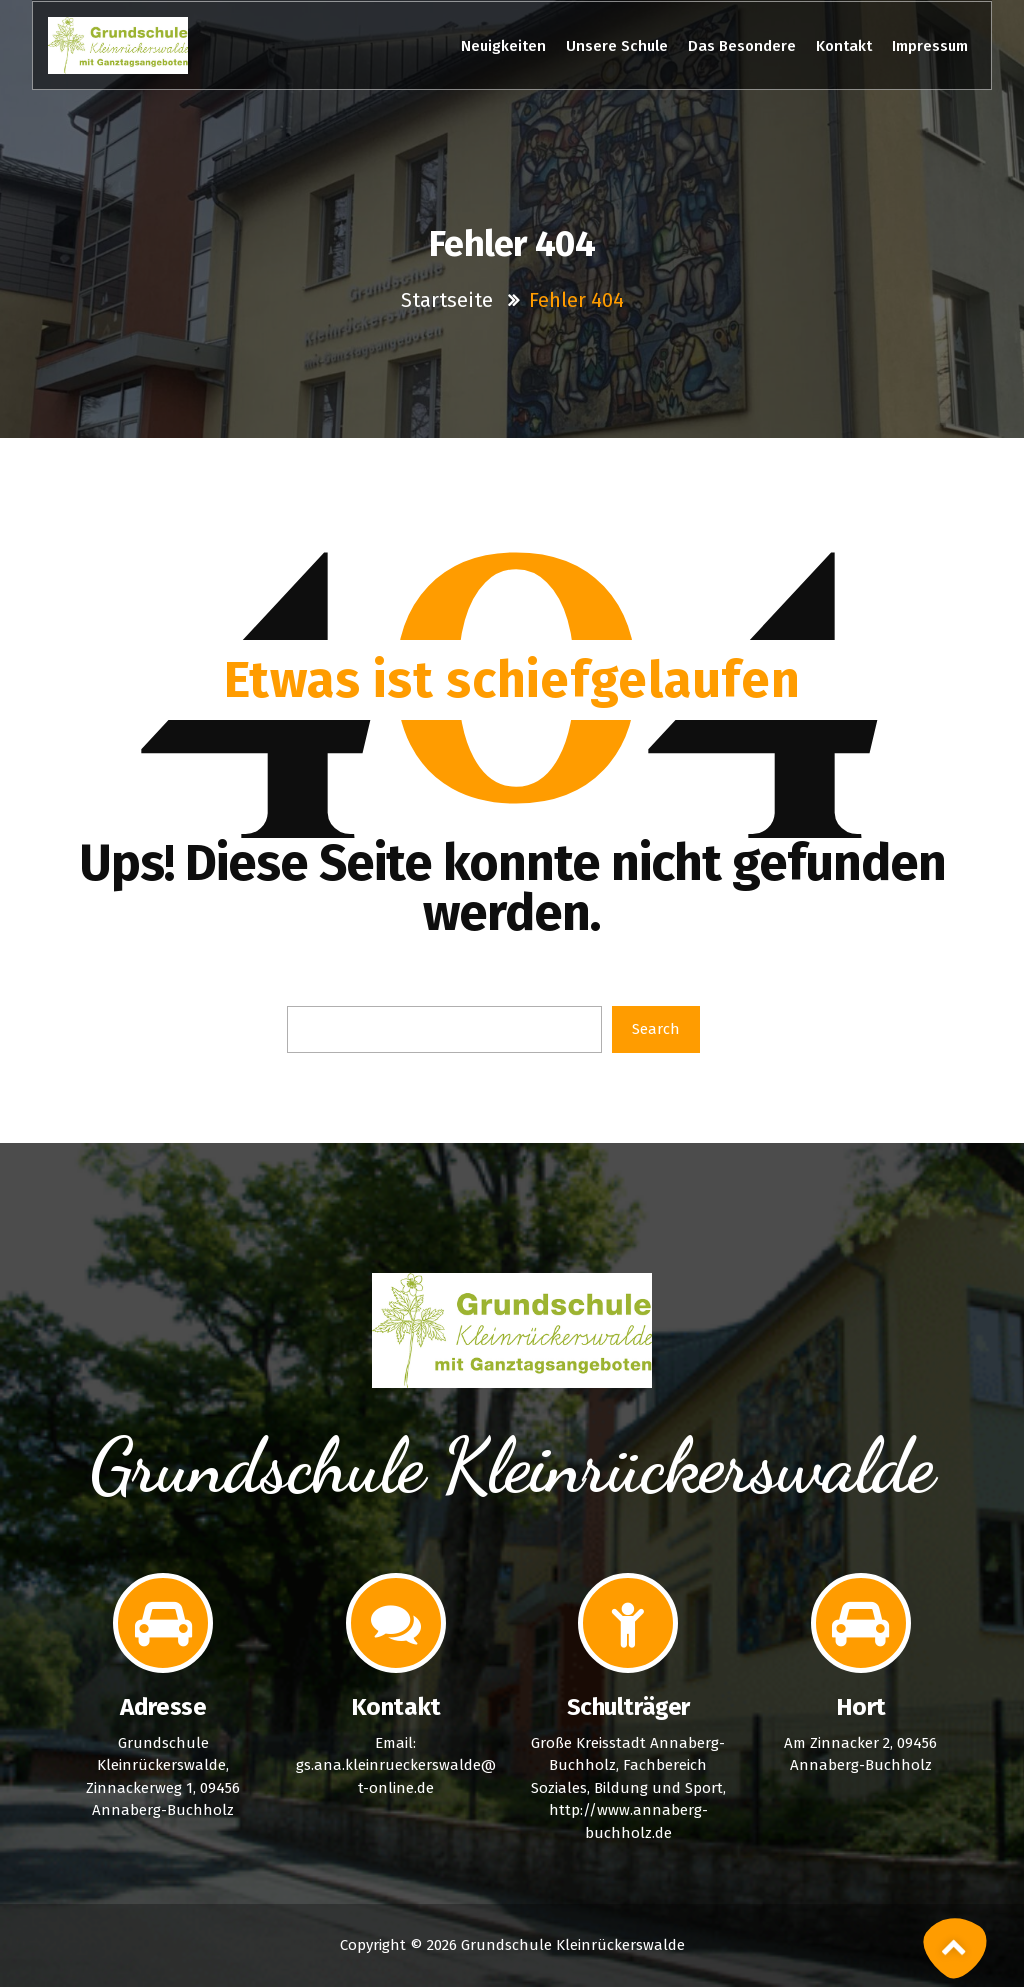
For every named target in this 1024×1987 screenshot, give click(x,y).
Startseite (449, 300)
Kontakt (844, 46)
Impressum (930, 46)
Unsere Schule (617, 46)
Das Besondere (742, 46)
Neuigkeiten (503, 46)
